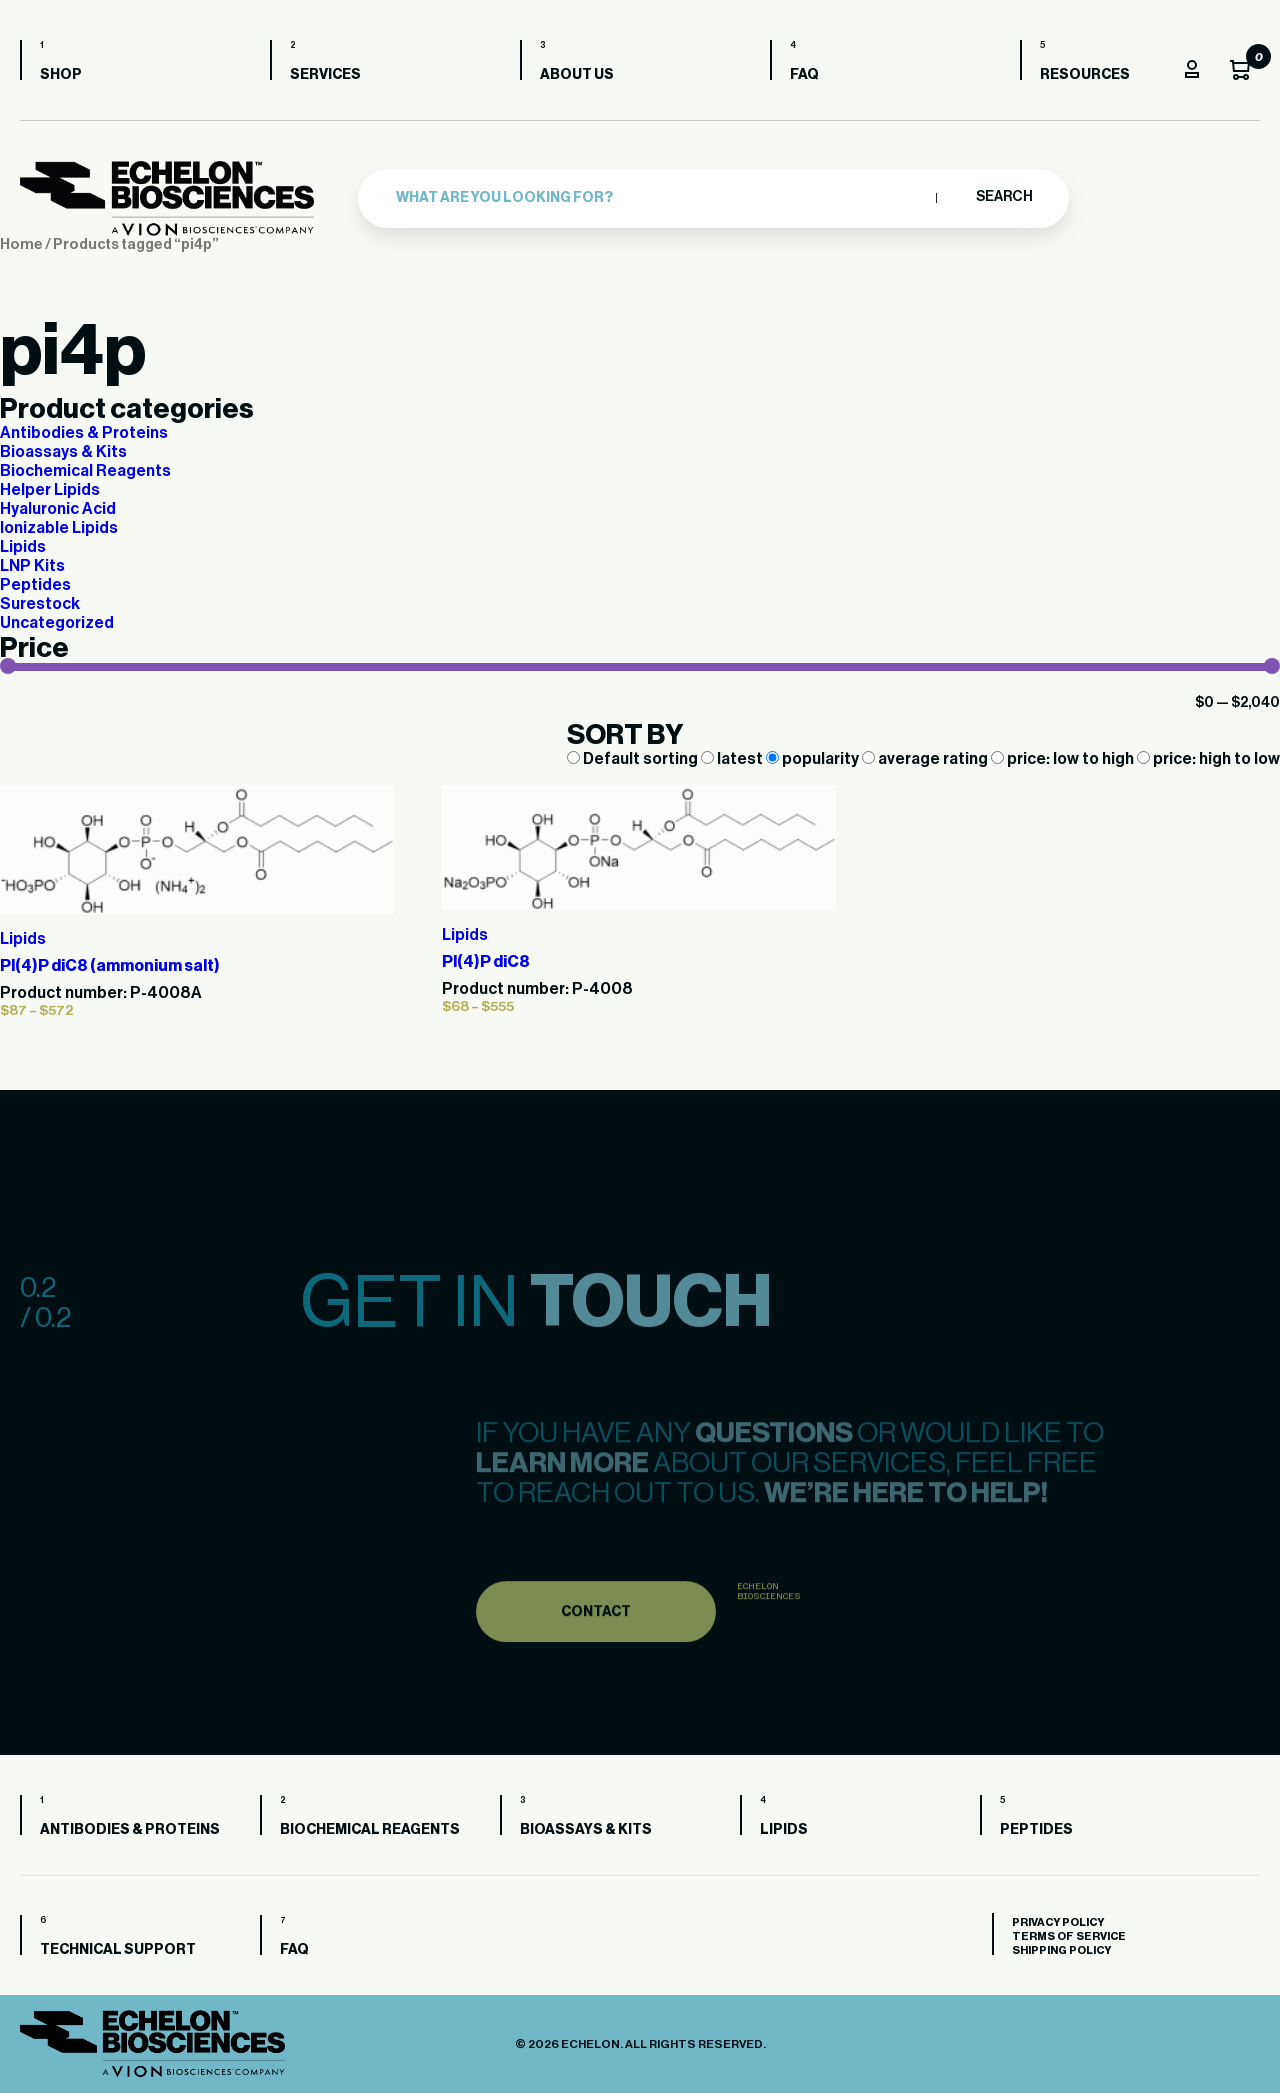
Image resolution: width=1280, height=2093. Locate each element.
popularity (814, 759)
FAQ (804, 75)
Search (1003, 197)
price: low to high (1064, 759)
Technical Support (118, 1950)
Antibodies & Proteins (84, 433)
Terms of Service (1069, 1936)
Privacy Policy (1058, 1922)
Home (21, 244)
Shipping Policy (1061, 1950)
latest (733, 759)
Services (325, 75)
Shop (61, 75)
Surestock (40, 604)
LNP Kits (32, 566)
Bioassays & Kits (63, 452)
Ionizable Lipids (59, 528)
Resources (1085, 75)
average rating (926, 759)
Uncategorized (57, 623)
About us (577, 75)
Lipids (23, 547)
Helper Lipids (50, 490)
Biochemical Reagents (85, 471)
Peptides (35, 585)
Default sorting (634, 759)
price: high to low (1208, 759)
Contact (596, 1650)
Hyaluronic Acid (58, 509)
